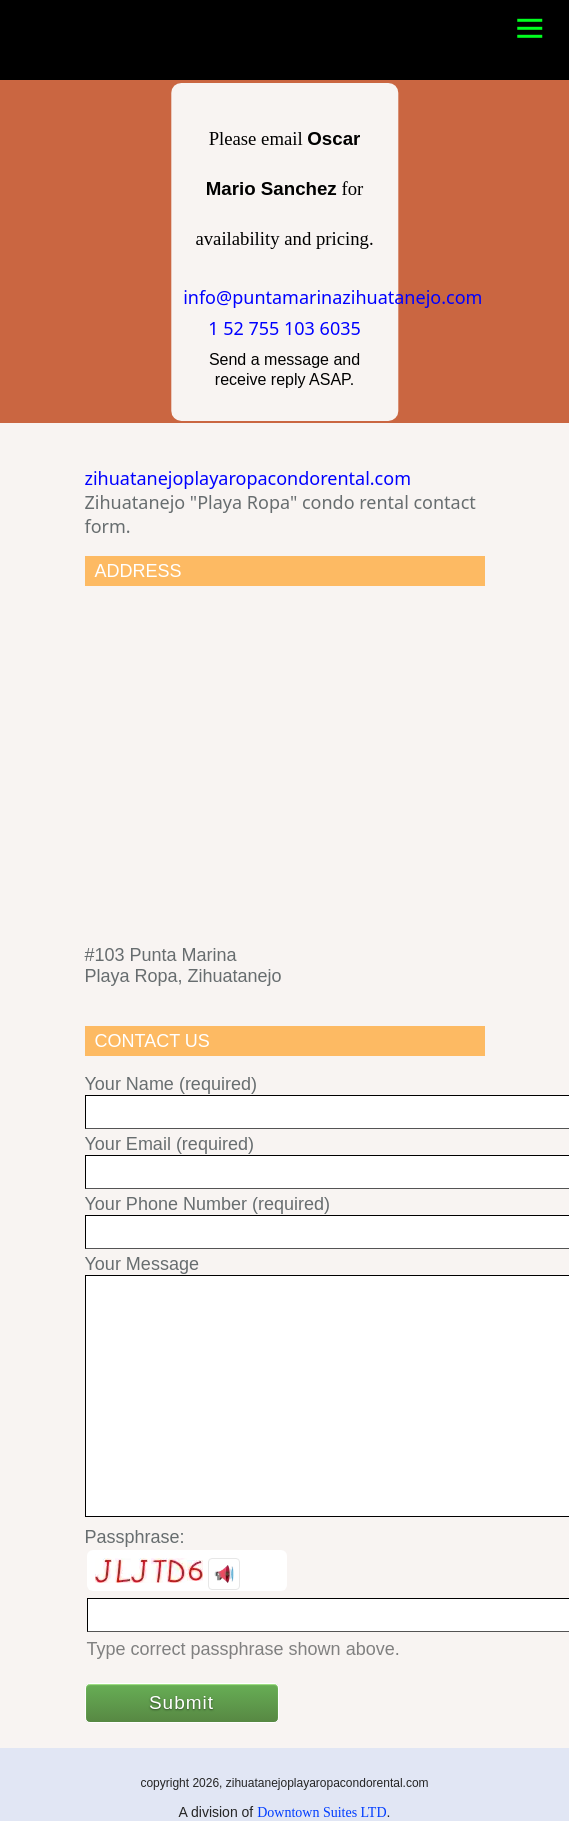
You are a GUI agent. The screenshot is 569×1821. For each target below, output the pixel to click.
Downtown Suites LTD (321, 1812)
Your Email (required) (285, 1158)
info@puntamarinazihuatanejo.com (332, 297)
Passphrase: (135, 1537)
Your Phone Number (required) (285, 1218)
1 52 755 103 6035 (284, 328)
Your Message (285, 1387)
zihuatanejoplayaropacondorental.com (248, 478)
